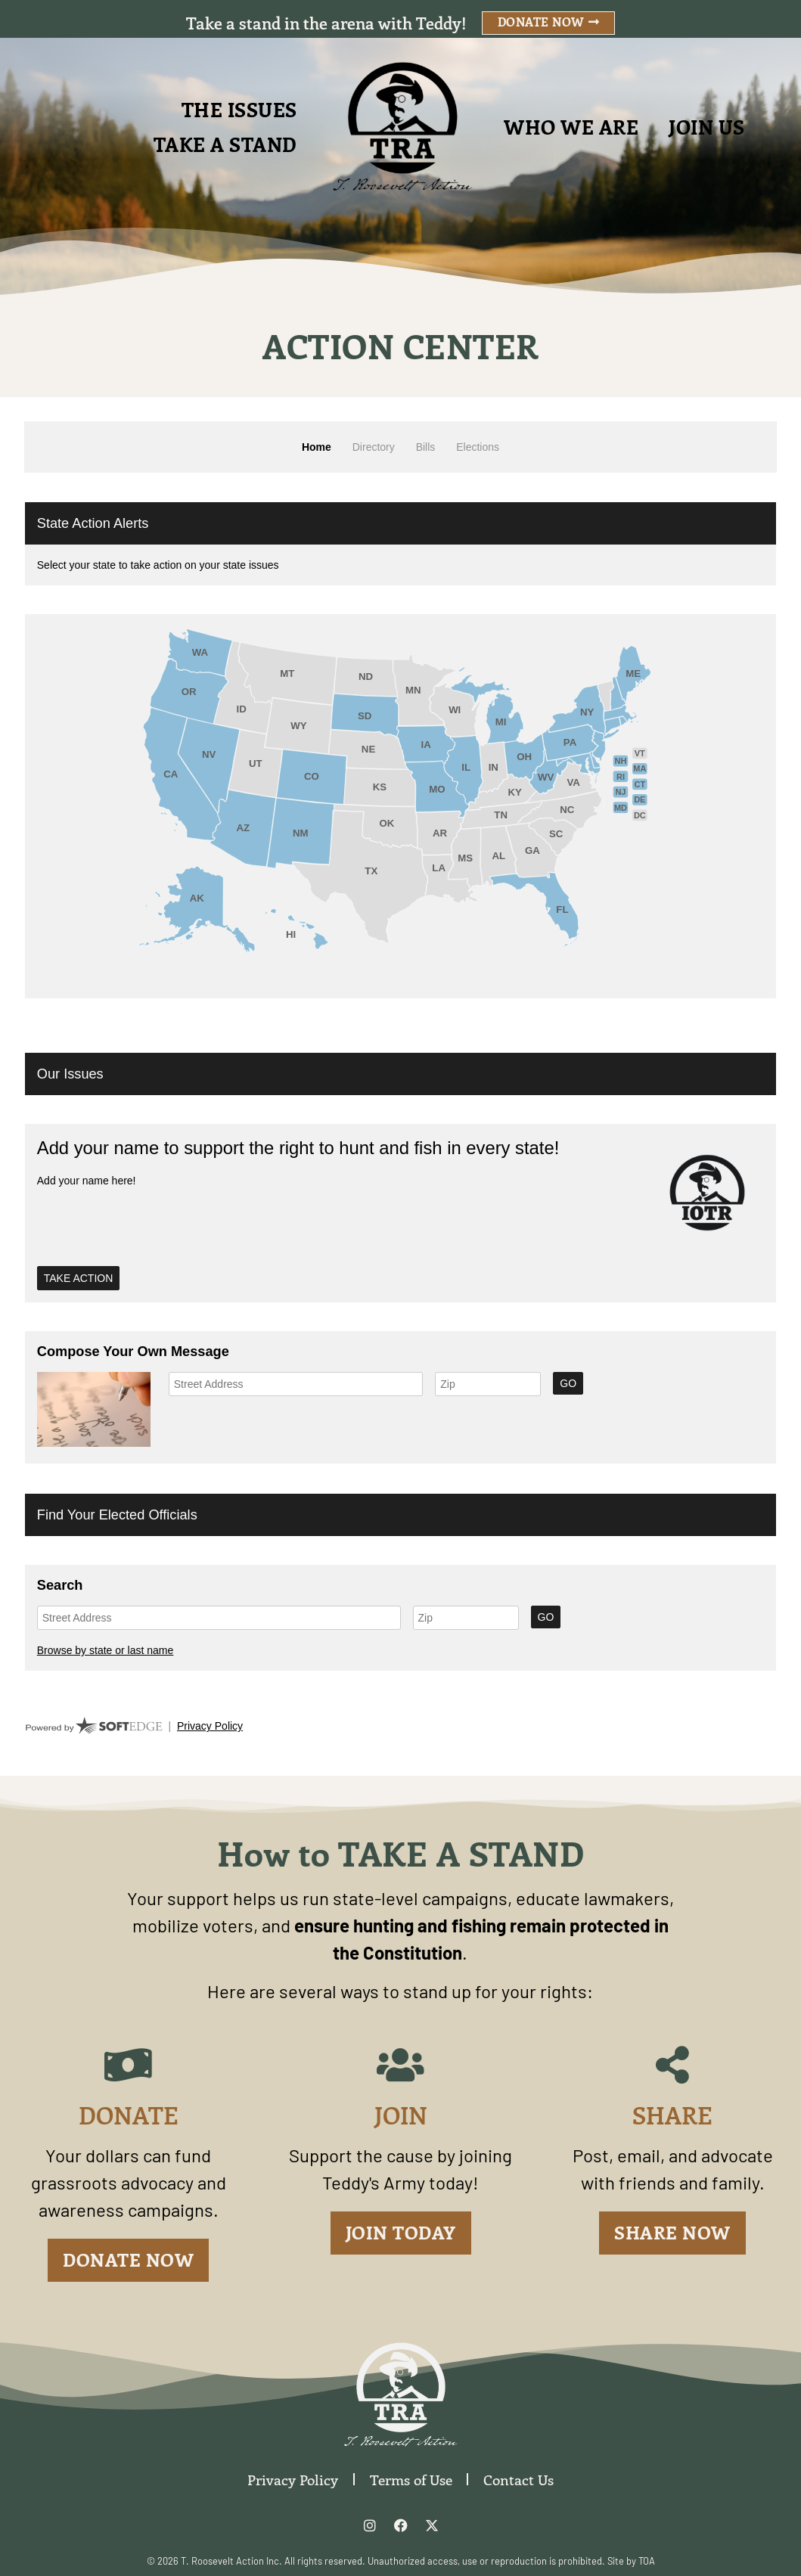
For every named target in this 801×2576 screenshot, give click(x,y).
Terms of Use (411, 2479)
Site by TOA (631, 2561)
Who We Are (571, 126)
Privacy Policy (292, 2479)
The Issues (239, 109)
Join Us (707, 126)
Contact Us (519, 2479)
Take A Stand (225, 144)
